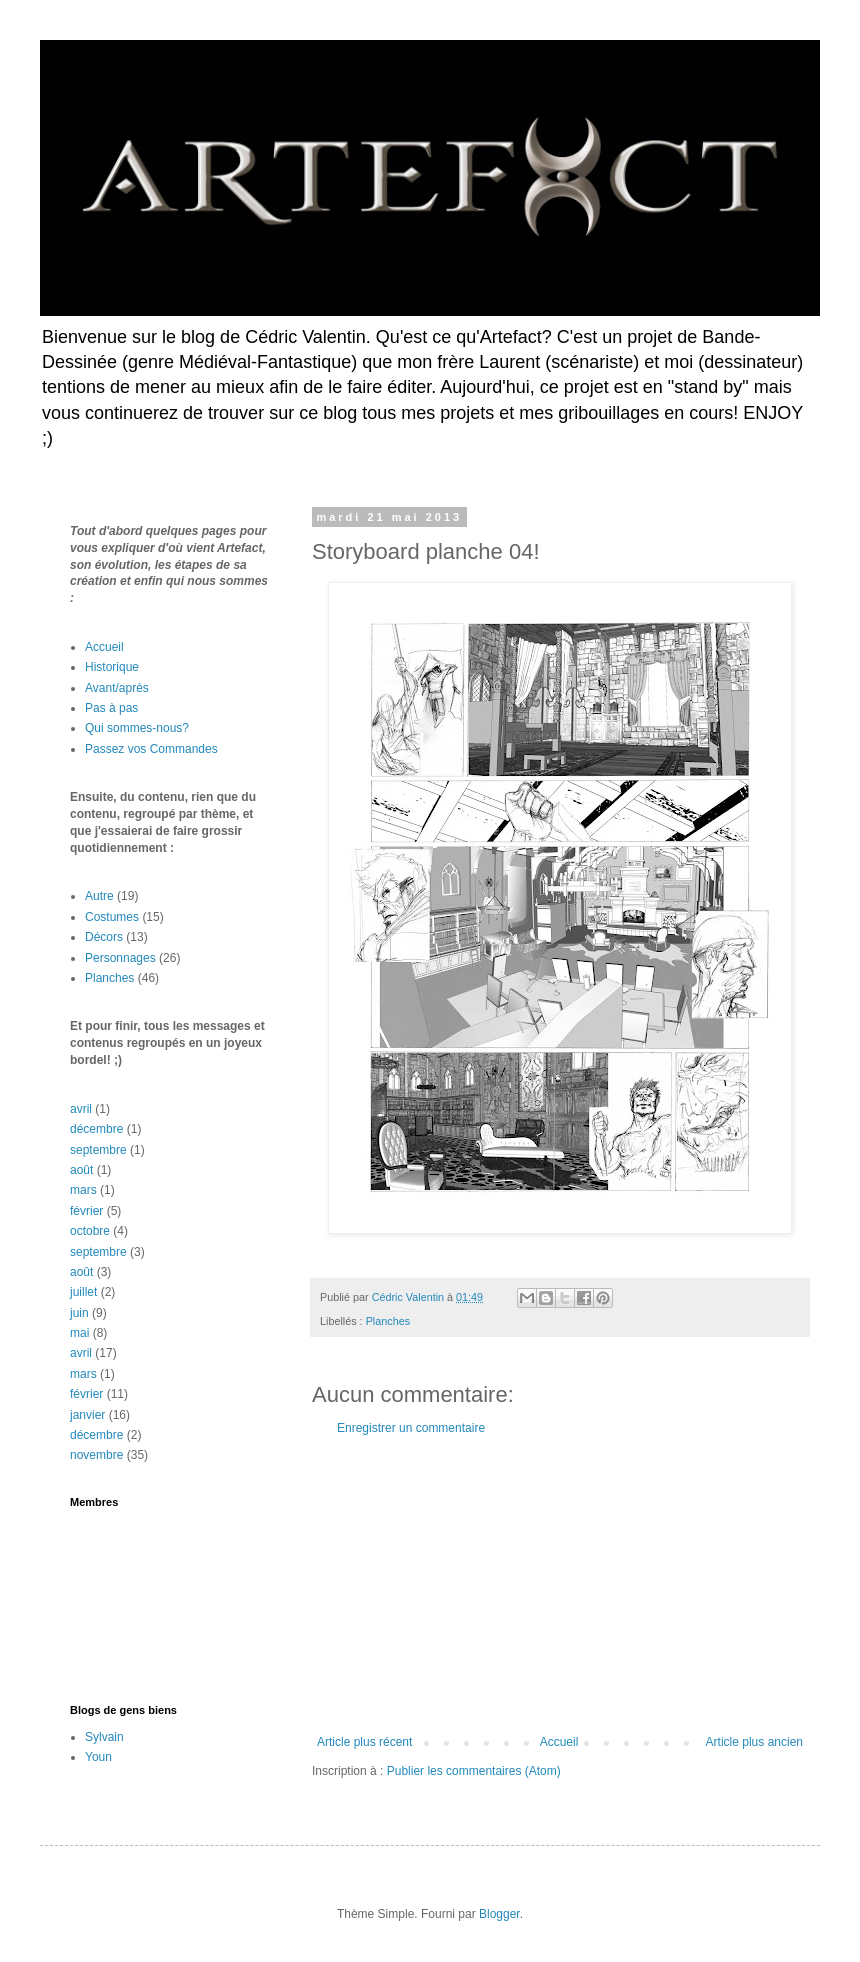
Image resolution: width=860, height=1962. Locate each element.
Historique (112, 667)
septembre (98, 1150)
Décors (104, 937)
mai (79, 1333)
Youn (98, 1757)
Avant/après (117, 688)
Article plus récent (364, 1742)
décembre (96, 1129)
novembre (96, 1455)
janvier (87, 1415)
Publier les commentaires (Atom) (474, 1771)
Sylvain (104, 1737)
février (86, 1211)
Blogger (499, 1914)
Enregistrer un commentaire (411, 1428)
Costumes (112, 917)
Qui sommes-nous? (137, 728)
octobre (90, 1231)
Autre (99, 896)
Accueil (559, 1742)
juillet (83, 1292)
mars (83, 1190)
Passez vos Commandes (151, 749)
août (81, 1170)
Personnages (120, 958)
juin (79, 1313)
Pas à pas (111, 708)
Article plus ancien (754, 1742)
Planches (388, 1321)
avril (81, 1109)
